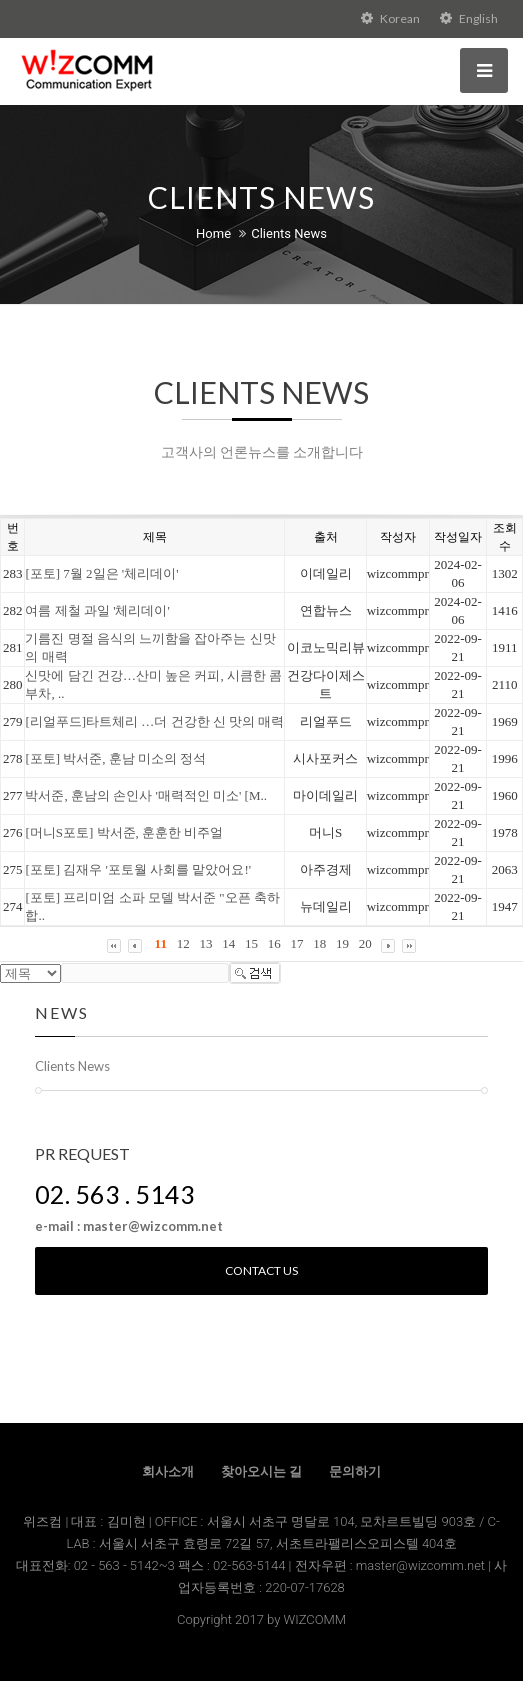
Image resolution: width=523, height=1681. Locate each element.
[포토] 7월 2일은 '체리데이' (101, 573)
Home (213, 233)
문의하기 (355, 1471)
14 (228, 943)
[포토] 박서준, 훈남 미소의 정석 (115, 758)
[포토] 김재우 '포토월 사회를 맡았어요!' (138, 869)
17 (296, 943)
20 (365, 943)
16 (274, 943)
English (469, 18)
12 (183, 943)
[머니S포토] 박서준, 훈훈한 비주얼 (124, 832)
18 (319, 943)
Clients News (289, 233)
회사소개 (168, 1471)
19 (342, 943)
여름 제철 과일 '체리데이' (97, 610)
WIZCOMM (315, 1619)
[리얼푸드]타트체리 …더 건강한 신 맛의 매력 (154, 721)
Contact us (261, 1270)
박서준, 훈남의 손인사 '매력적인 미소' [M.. (146, 795)
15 (251, 943)
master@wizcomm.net (422, 1565)
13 (205, 943)
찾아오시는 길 (261, 1471)
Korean (390, 18)
